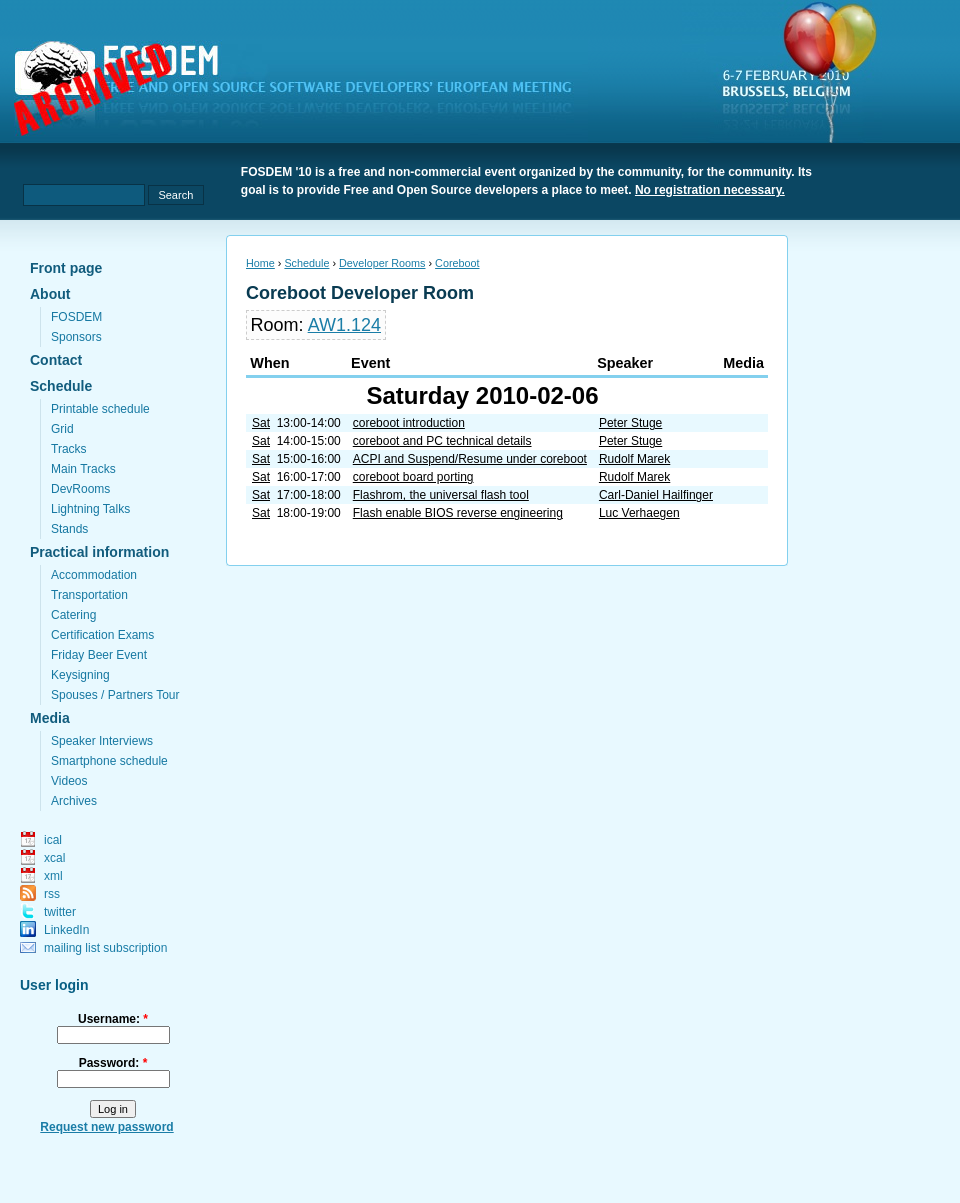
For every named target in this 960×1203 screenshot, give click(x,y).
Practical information (99, 552)
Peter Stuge (630, 423)
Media (50, 718)
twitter (60, 912)
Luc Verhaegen (639, 513)
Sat (261, 423)
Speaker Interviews (102, 741)
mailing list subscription (105, 948)
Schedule (61, 386)
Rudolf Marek (634, 459)
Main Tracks (83, 469)
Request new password (106, 1127)
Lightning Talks (90, 509)
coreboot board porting (413, 477)
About (50, 294)
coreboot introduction (409, 423)
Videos (69, 781)
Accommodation (94, 575)
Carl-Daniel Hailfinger (656, 495)
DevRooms (80, 489)
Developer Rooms (382, 263)
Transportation (89, 595)
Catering (73, 615)
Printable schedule (100, 409)
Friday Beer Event (99, 655)
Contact (56, 360)
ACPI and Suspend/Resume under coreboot (470, 459)
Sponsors (76, 337)
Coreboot (457, 263)
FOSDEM (76, 317)
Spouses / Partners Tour (115, 695)
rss (52, 894)
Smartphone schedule (109, 761)
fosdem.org (305, 91)
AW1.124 (344, 325)
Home (260, 263)
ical (53, 840)
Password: (113, 1063)
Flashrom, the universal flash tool (441, 495)
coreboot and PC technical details (442, 441)
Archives (74, 801)
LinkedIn (66, 930)
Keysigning (80, 675)
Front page (66, 268)
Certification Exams (102, 635)
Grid (62, 429)
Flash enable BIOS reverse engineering (458, 513)
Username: (113, 1019)
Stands (69, 529)
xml (53, 876)
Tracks (69, 449)
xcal (54, 858)
